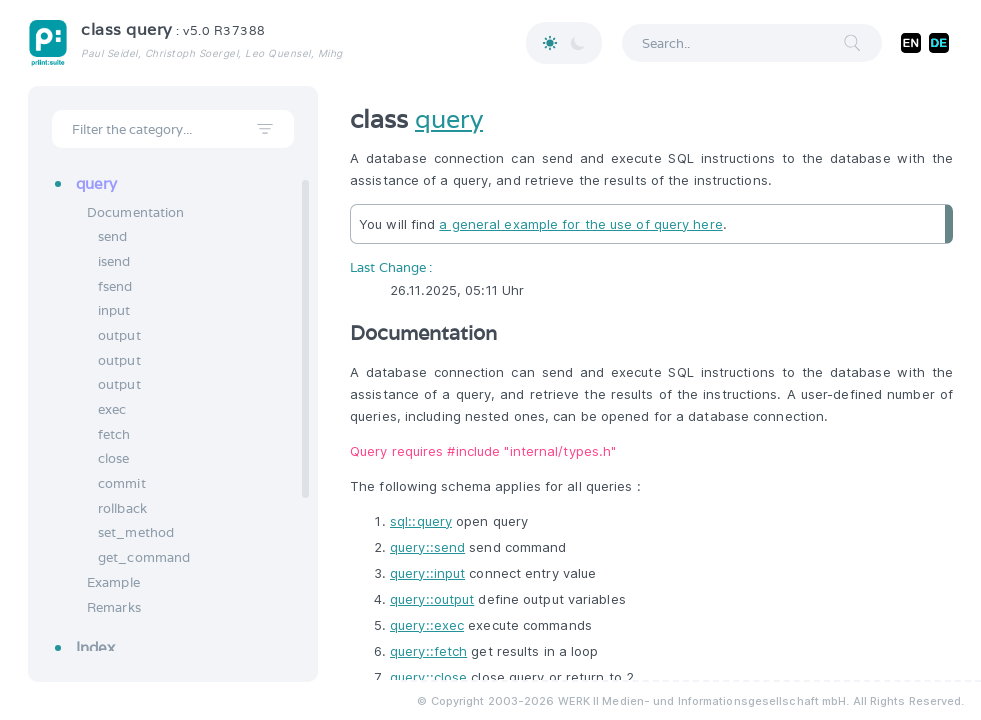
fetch (114, 434)
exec (112, 409)
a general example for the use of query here (580, 224)
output (119, 335)
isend (114, 261)
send (112, 236)
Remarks (114, 607)
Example (113, 582)
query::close (428, 677)
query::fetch (428, 651)
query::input (427, 573)
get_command (144, 557)
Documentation (135, 212)
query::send (427, 547)
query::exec (427, 625)
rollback (122, 508)
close (114, 458)
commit (122, 483)
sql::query (421, 521)
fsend (115, 286)
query (449, 119)
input (114, 310)
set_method (136, 532)
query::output (432, 599)
